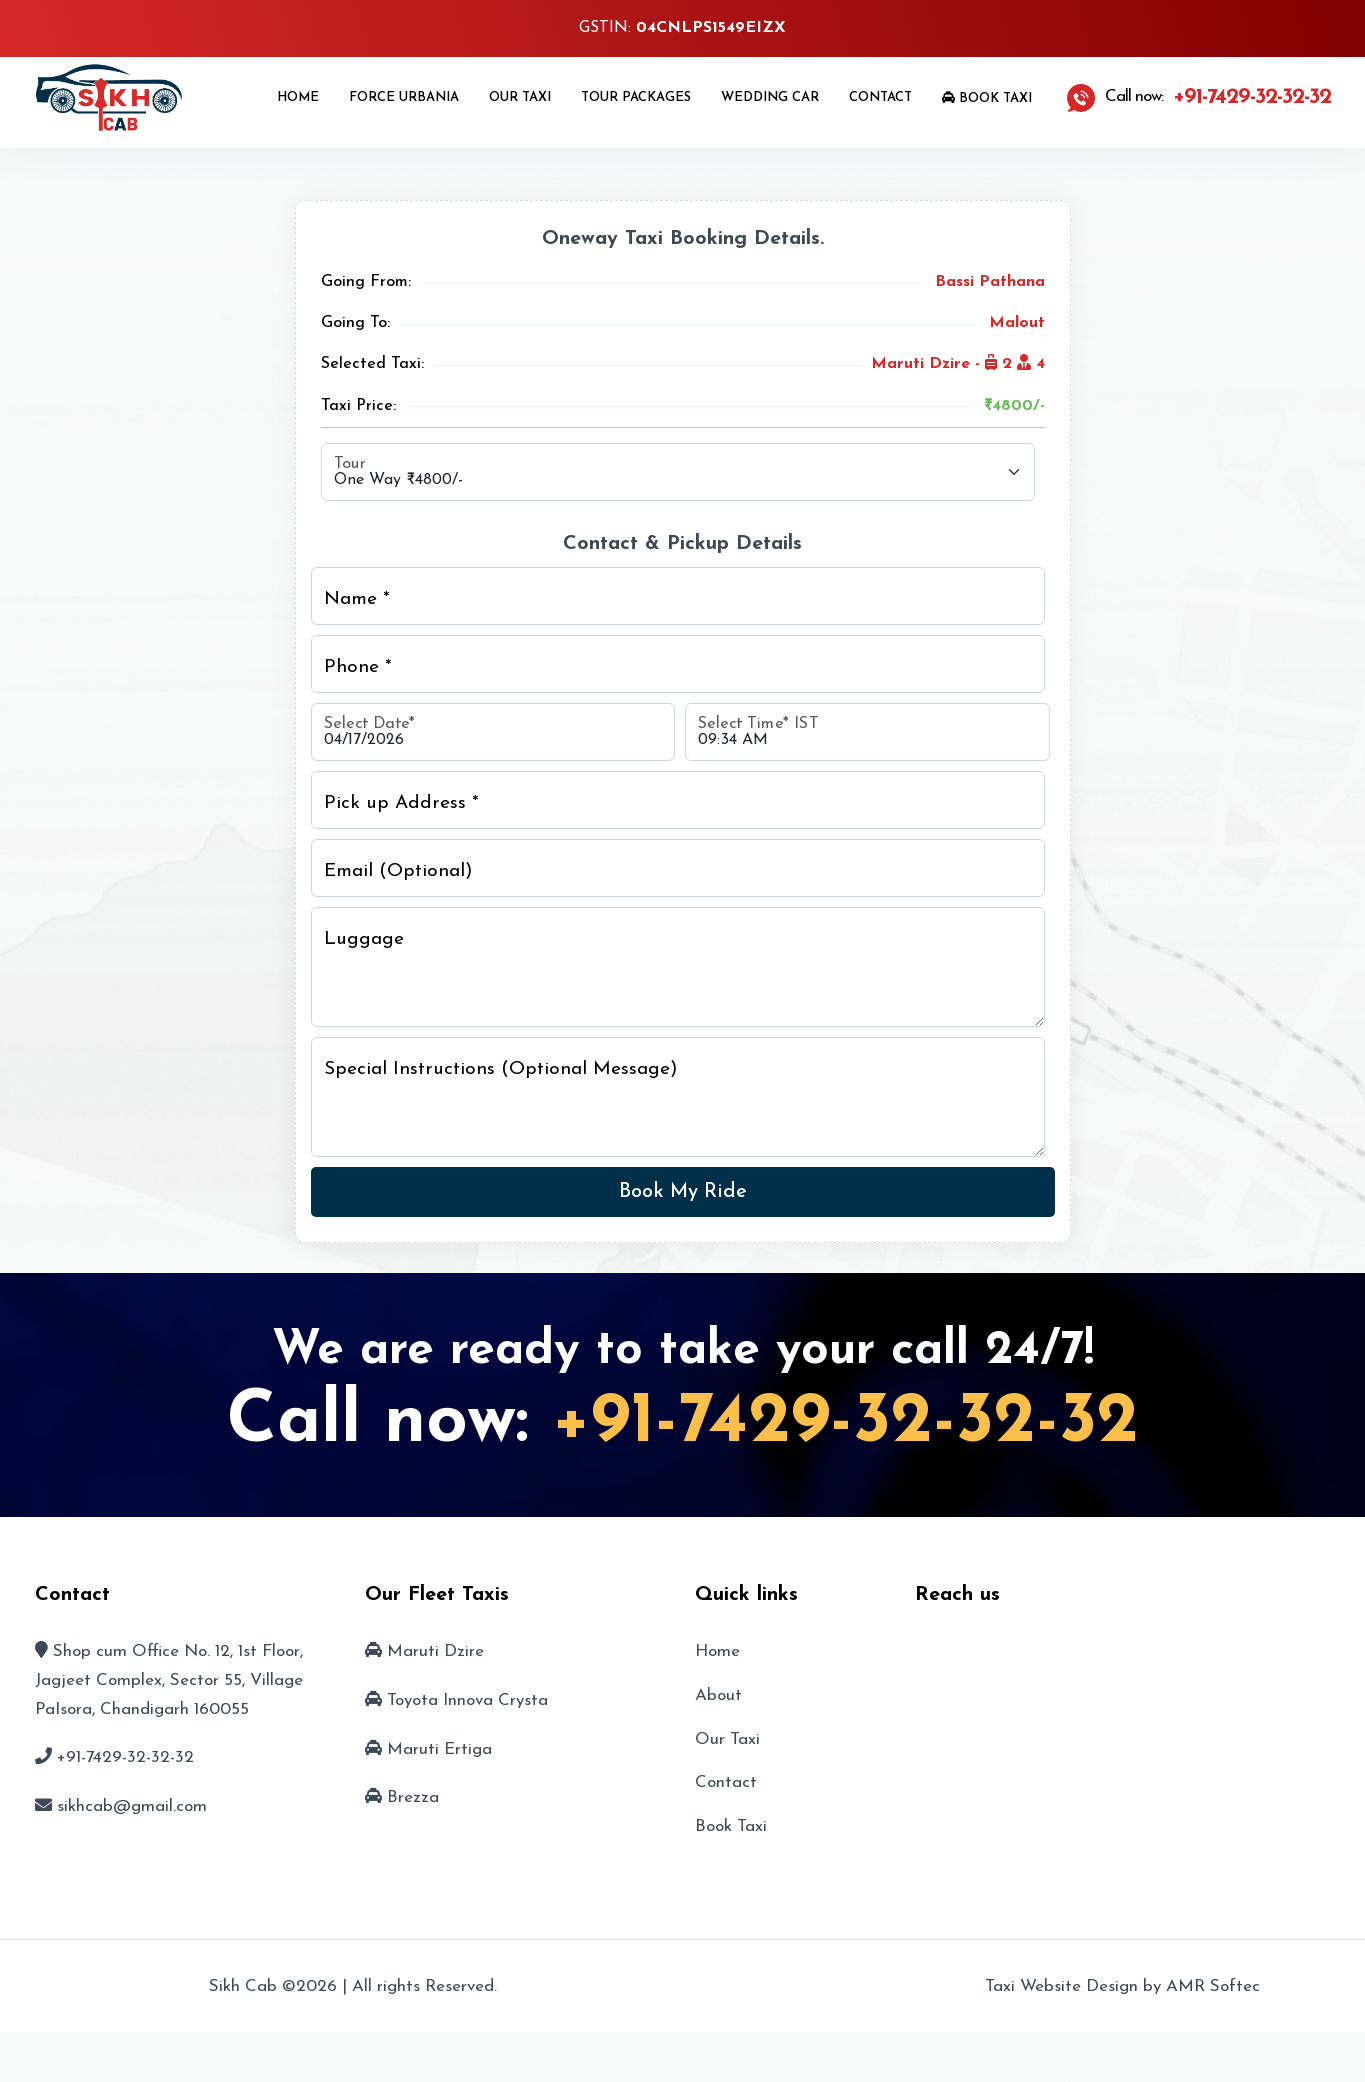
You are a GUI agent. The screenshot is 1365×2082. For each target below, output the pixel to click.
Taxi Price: (358, 406)
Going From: (366, 282)
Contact (880, 97)
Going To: (355, 323)
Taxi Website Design (1061, 1986)
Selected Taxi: (372, 364)
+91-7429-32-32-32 (845, 1423)
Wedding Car (770, 97)
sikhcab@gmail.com (132, 1806)
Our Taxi (520, 97)
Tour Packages (636, 97)
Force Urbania (404, 97)
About (718, 1695)
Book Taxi (987, 98)
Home (298, 97)
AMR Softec (1213, 1986)
